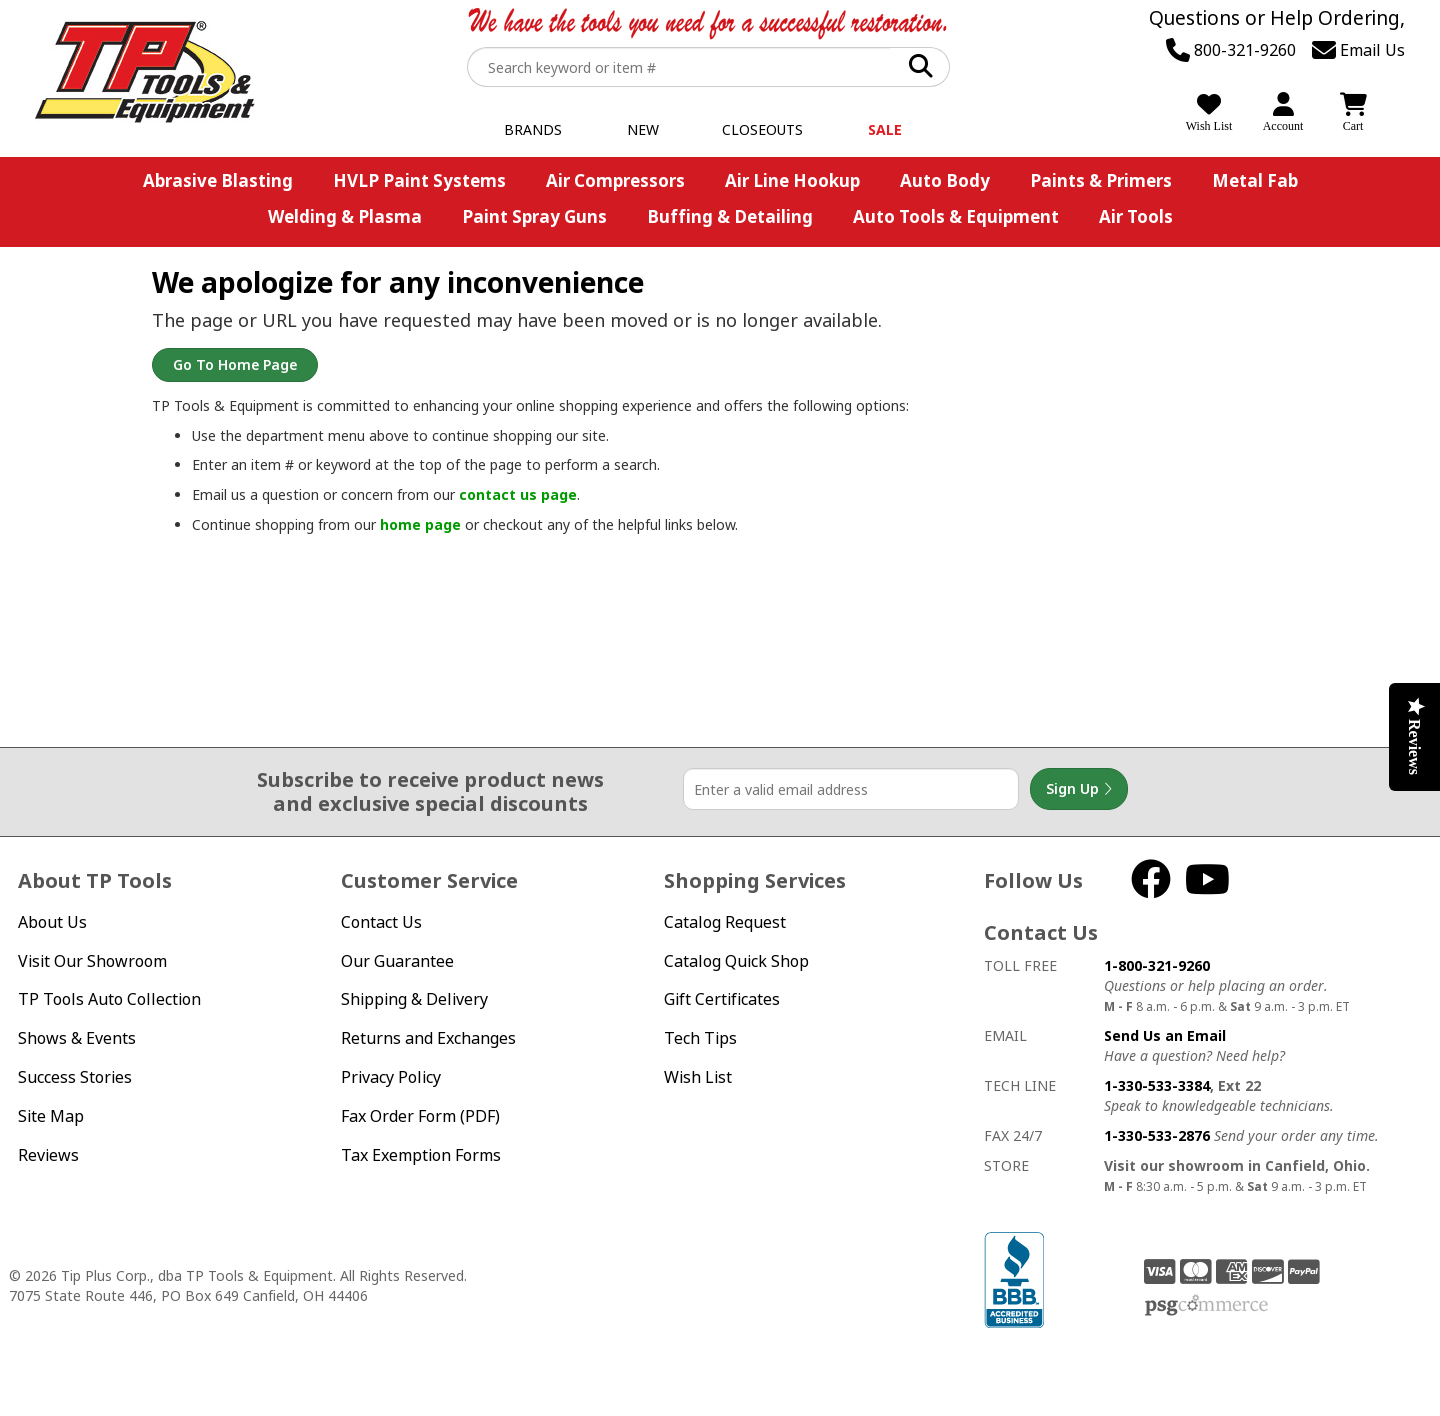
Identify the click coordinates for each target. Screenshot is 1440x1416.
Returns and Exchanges (428, 1038)
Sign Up (1079, 789)
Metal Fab (1255, 180)
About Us (52, 922)
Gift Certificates (722, 999)
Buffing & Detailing (730, 216)
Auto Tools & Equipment (956, 216)
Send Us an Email (1165, 1035)
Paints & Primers (1101, 180)
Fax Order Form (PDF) (420, 1116)
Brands (533, 129)
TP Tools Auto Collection (109, 999)
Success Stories (75, 1077)
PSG (1206, 1306)
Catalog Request (725, 922)
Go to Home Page (235, 364)
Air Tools (1136, 216)
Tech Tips (700, 1038)
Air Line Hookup (792, 180)
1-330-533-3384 (1157, 1085)
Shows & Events (77, 1038)
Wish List (698, 1077)
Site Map (51, 1116)
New (643, 129)
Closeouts (762, 129)
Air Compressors (615, 180)
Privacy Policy (391, 1077)
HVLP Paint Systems (419, 180)
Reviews (48, 1155)
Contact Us (381, 922)
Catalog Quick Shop (736, 961)
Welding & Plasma (345, 216)
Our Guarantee (397, 961)
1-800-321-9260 (1157, 965)
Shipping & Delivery (414, 999)
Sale (885, 129)
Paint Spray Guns (534, 216)
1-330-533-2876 (1157, 1135)
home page (420, 524)
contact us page (518, 494)
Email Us (1358, 50)
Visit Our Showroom (92, 961)
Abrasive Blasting (218, 180)
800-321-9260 (1231, 50)
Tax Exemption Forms (421, 1155)
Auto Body (945, 180)
